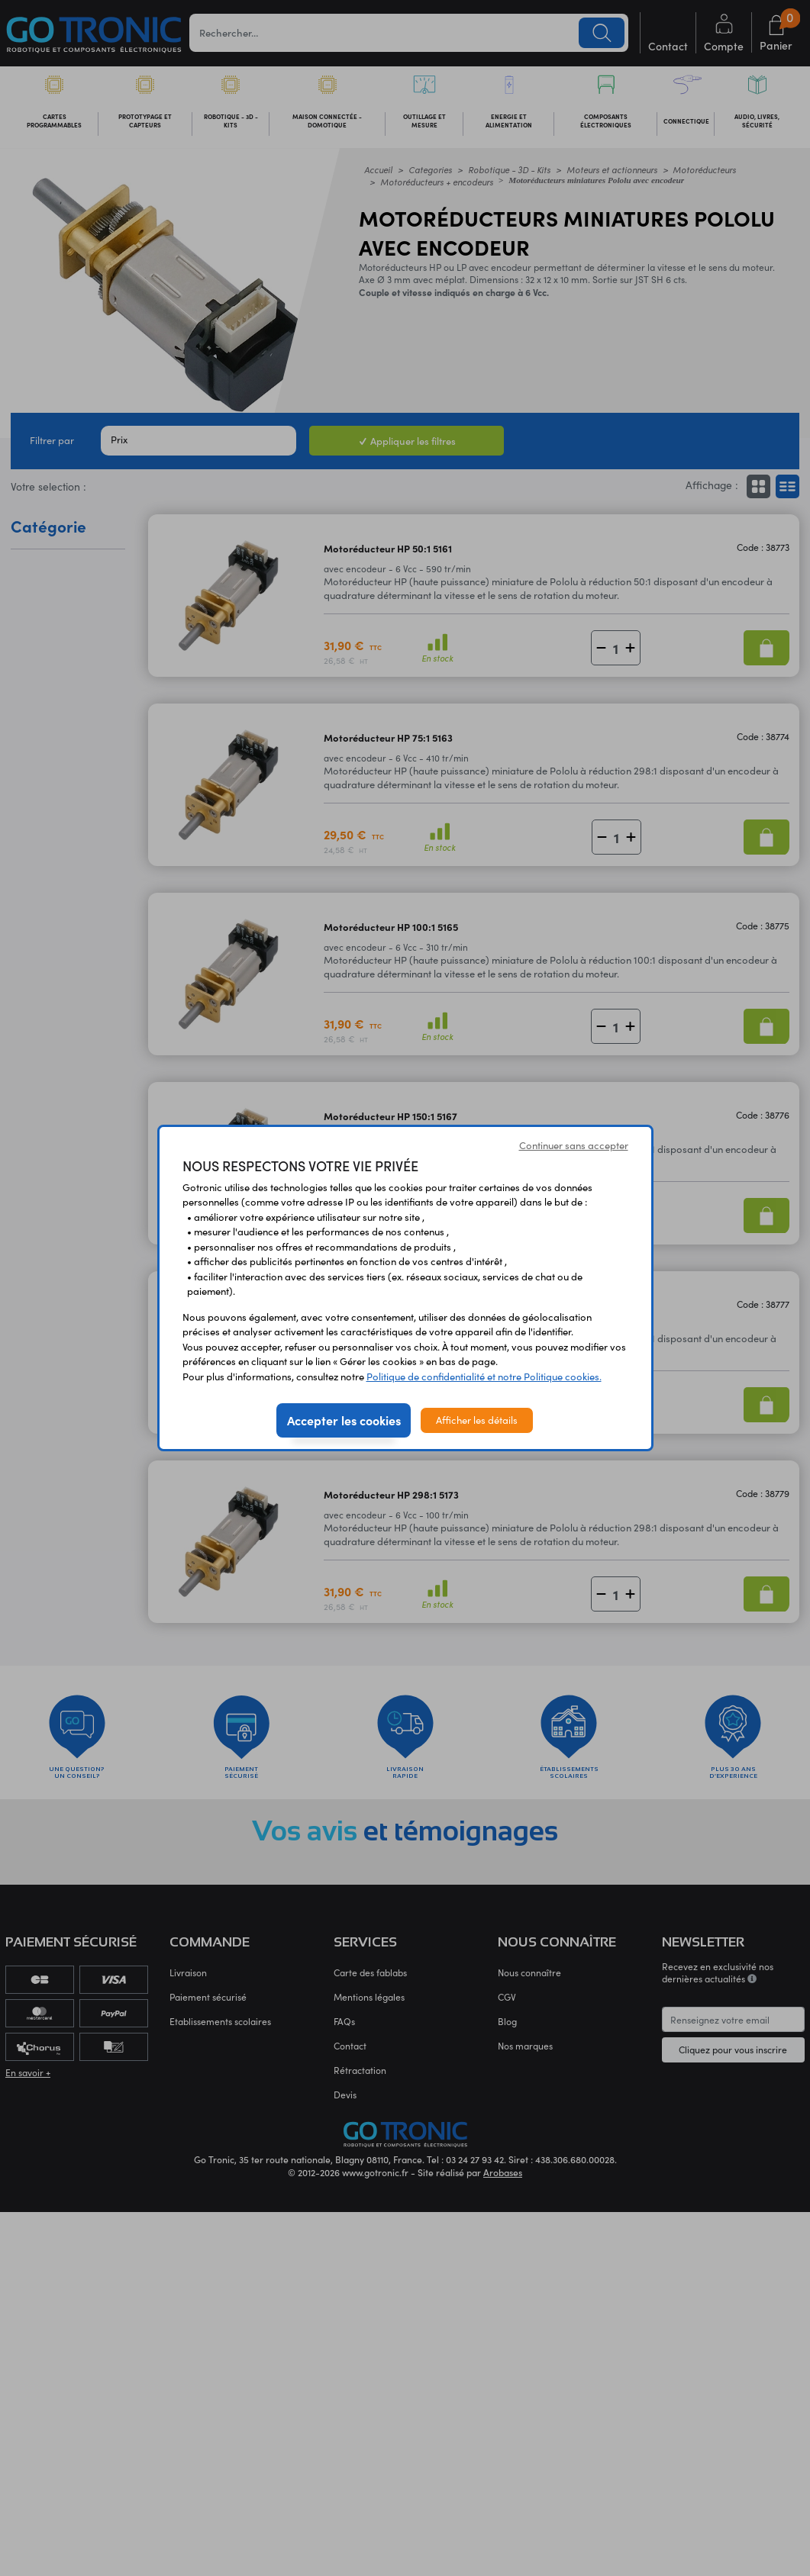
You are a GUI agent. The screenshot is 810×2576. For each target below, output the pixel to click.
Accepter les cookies (344, 1420)
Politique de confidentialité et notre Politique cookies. (484, 1376)
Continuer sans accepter (573, 1145)
